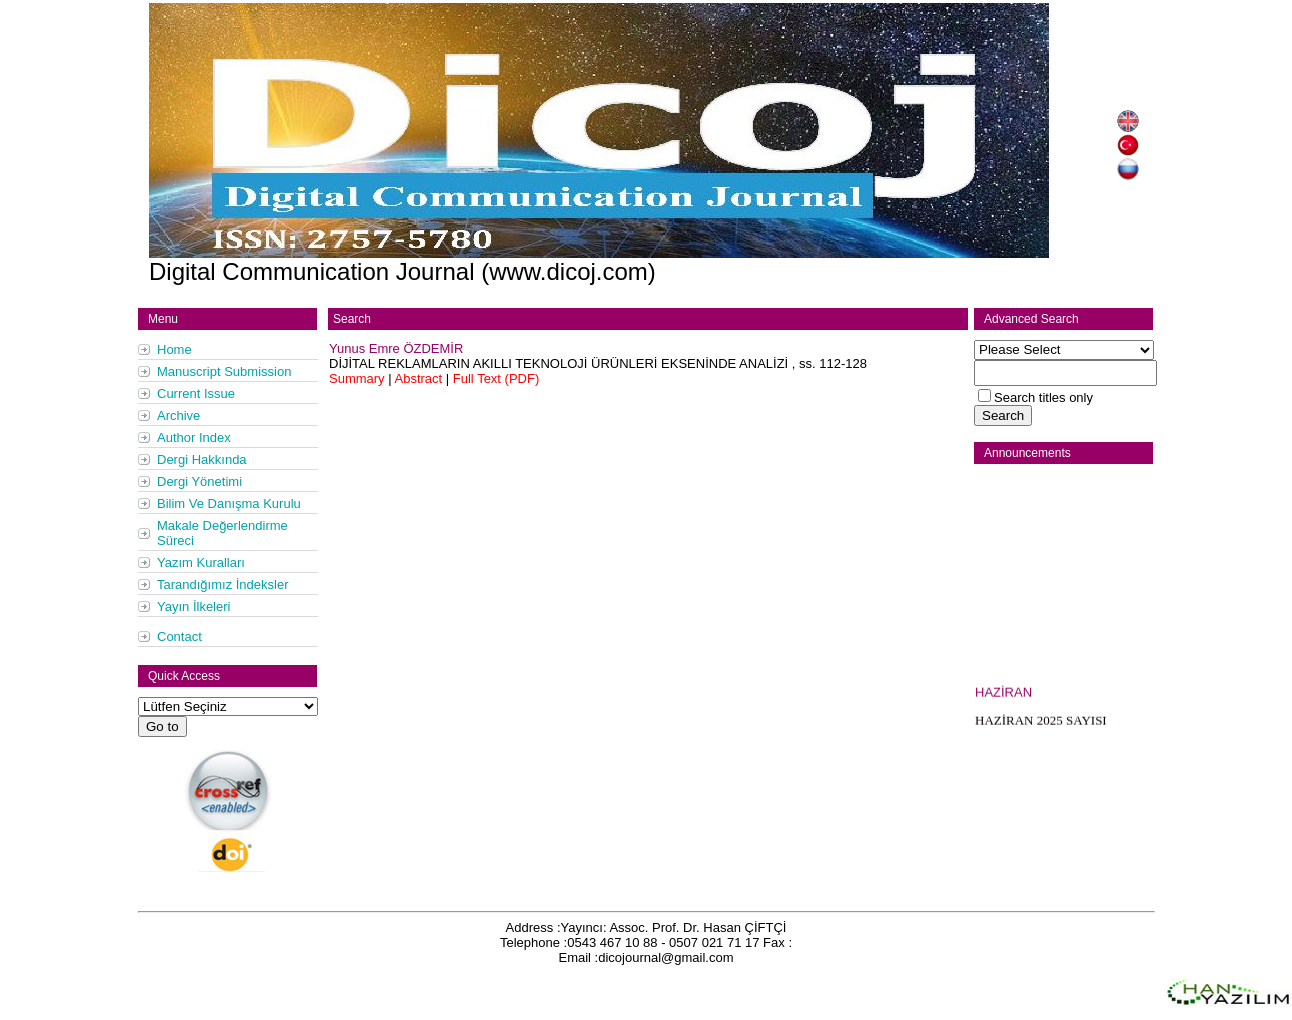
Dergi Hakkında (202, 459)
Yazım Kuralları (201, 562)
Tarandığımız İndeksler (223, 584)
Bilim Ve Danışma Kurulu (229, 503)
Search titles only (1043, 397)
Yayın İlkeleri (193, 606)
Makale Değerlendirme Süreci (222, 533)
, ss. (598, 363)
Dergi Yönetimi (199, 481)
